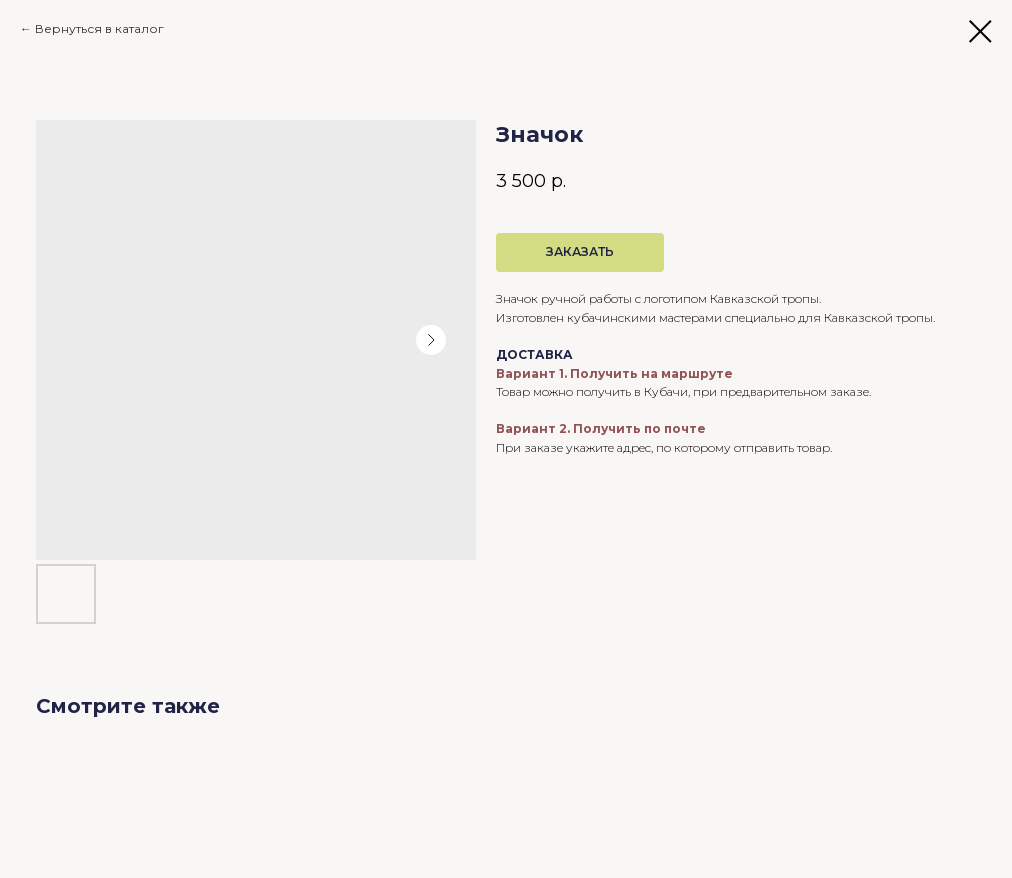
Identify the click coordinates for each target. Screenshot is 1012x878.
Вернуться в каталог (99, 28)
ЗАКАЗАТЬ (580, 251)
